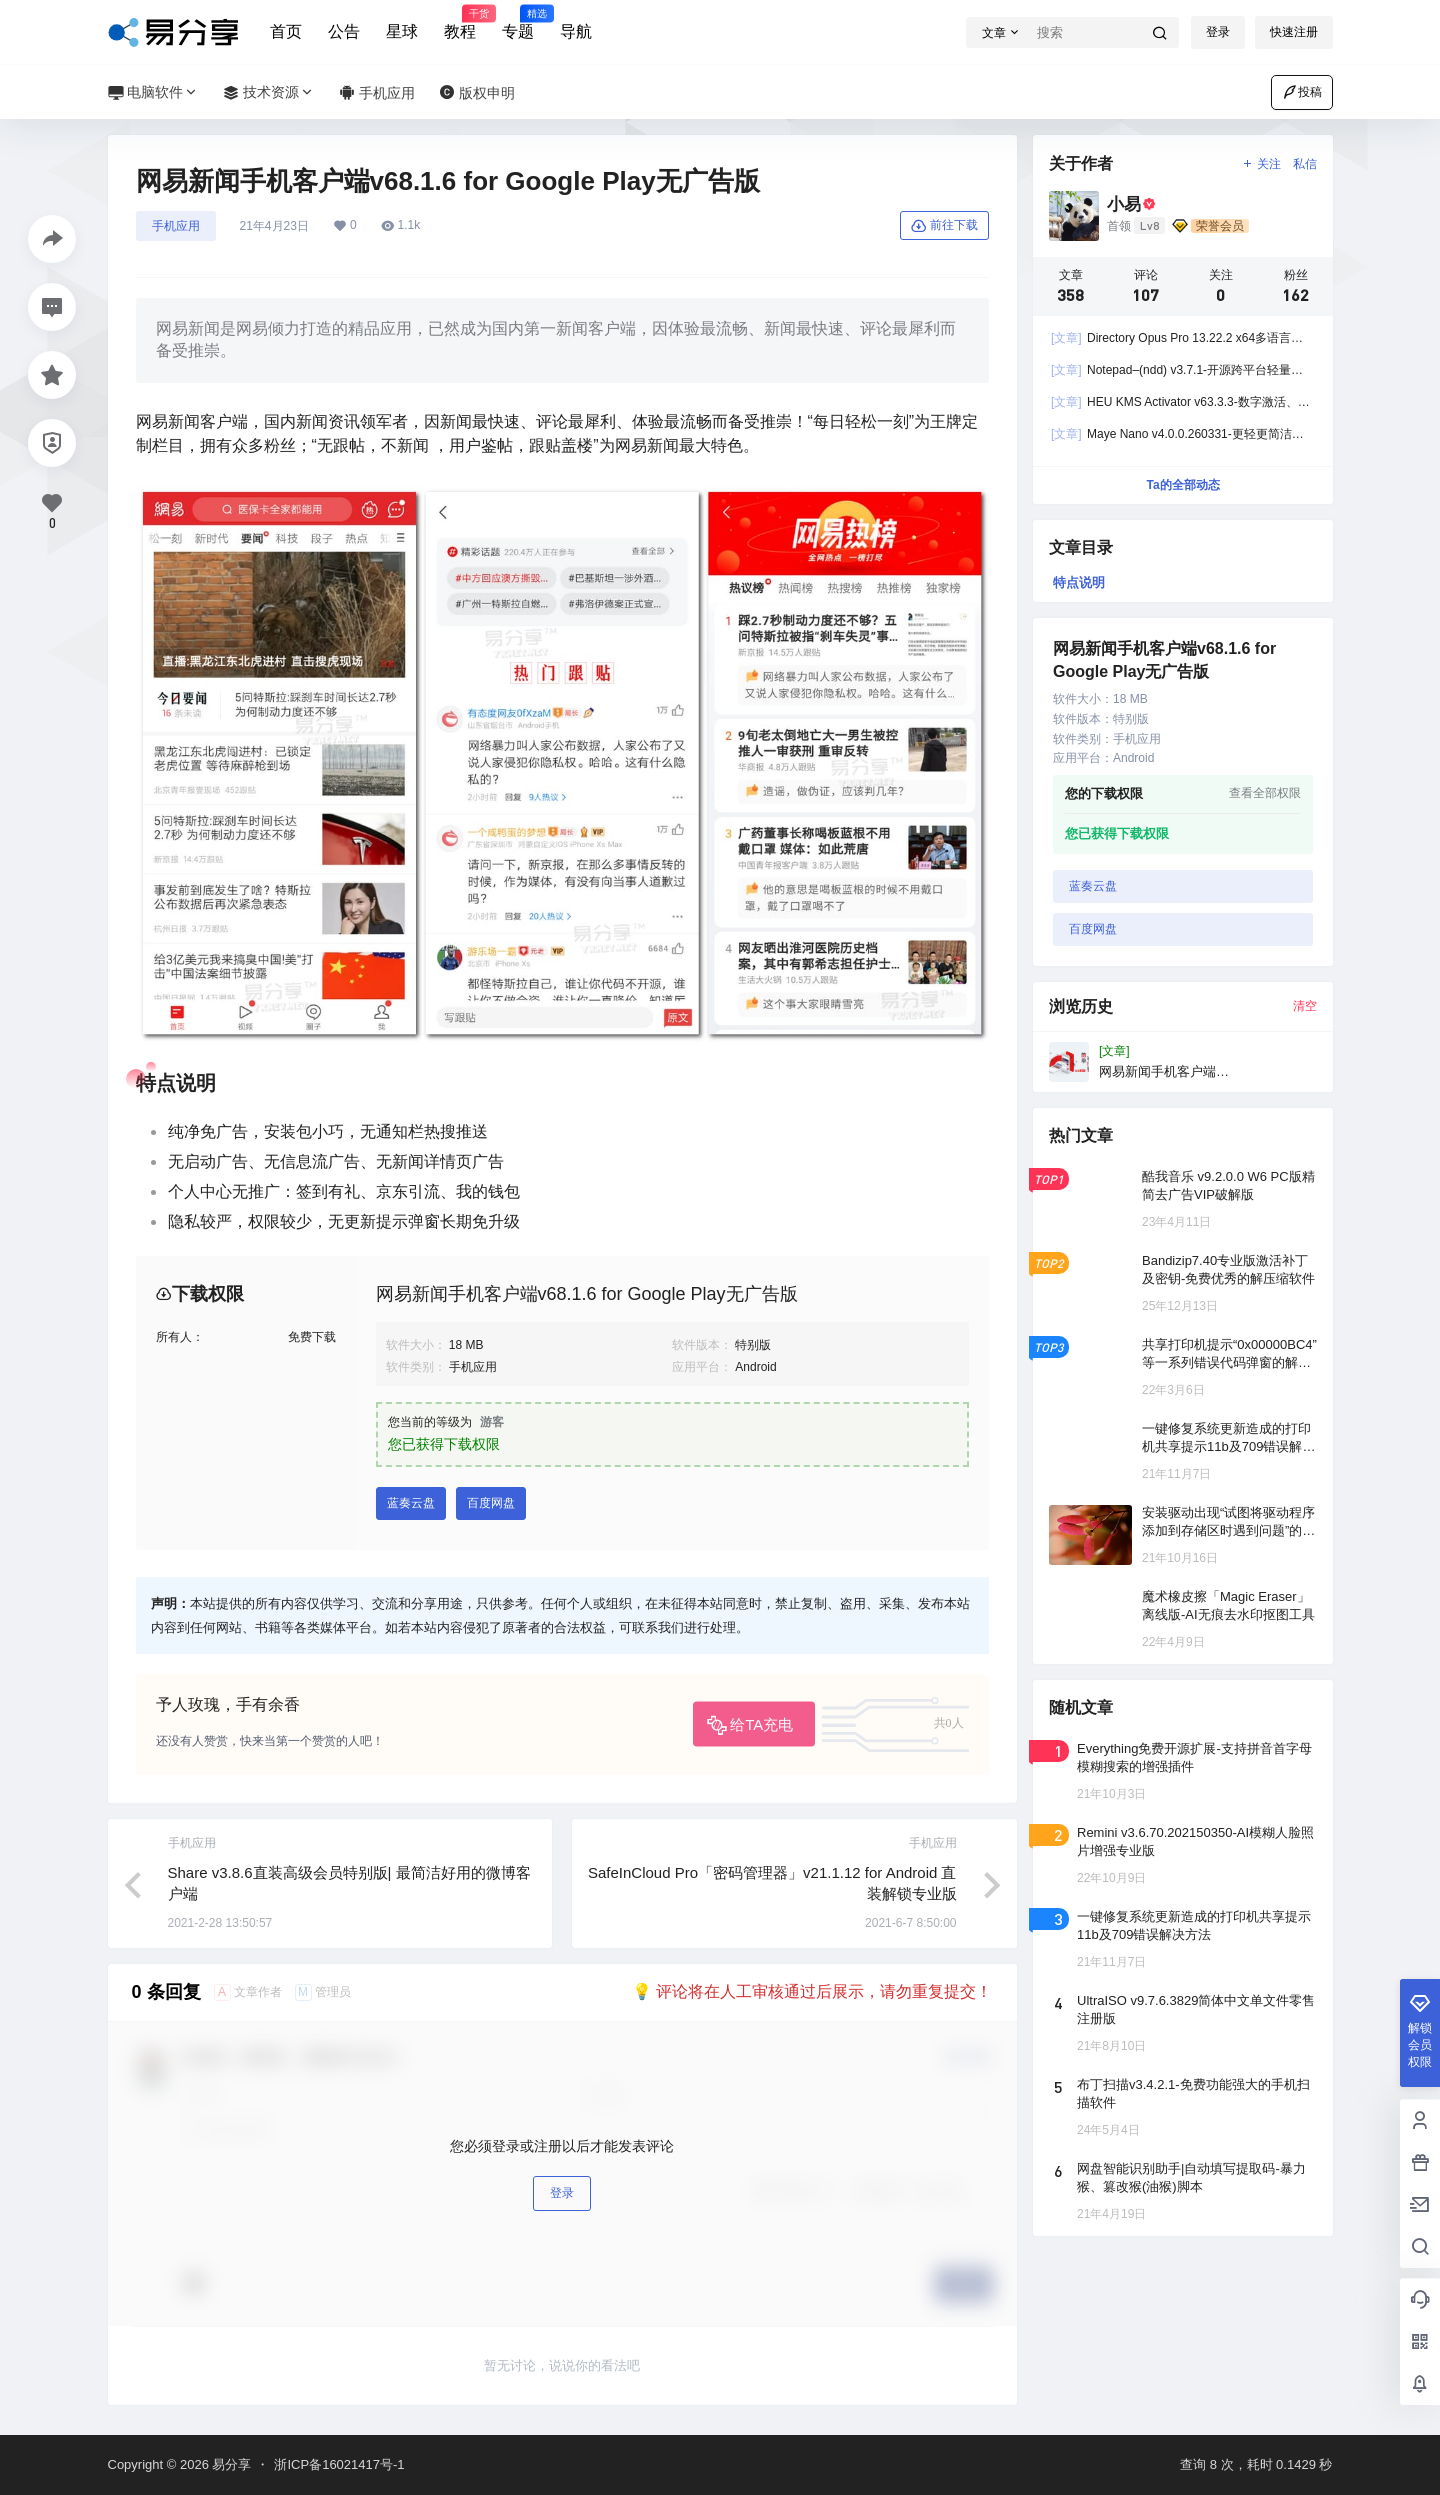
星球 (402, 31)
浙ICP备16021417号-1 (339, 2464)
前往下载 (944, 226)
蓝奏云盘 (411, 1503)
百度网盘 (491, 1503)
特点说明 (1079, 582)
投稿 (1302, 92)
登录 (1218, 32)
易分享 (230, 2464)
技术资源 (269, 92)
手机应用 (176, 226)
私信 (1305, 164)
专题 (518, 23)
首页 (286, 31)
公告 (344, 31)
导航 (576, 31)
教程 (460, 23)
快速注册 (1294, 32)
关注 (1260, 164)
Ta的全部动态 (1182, 485)
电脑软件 (154, 92)
